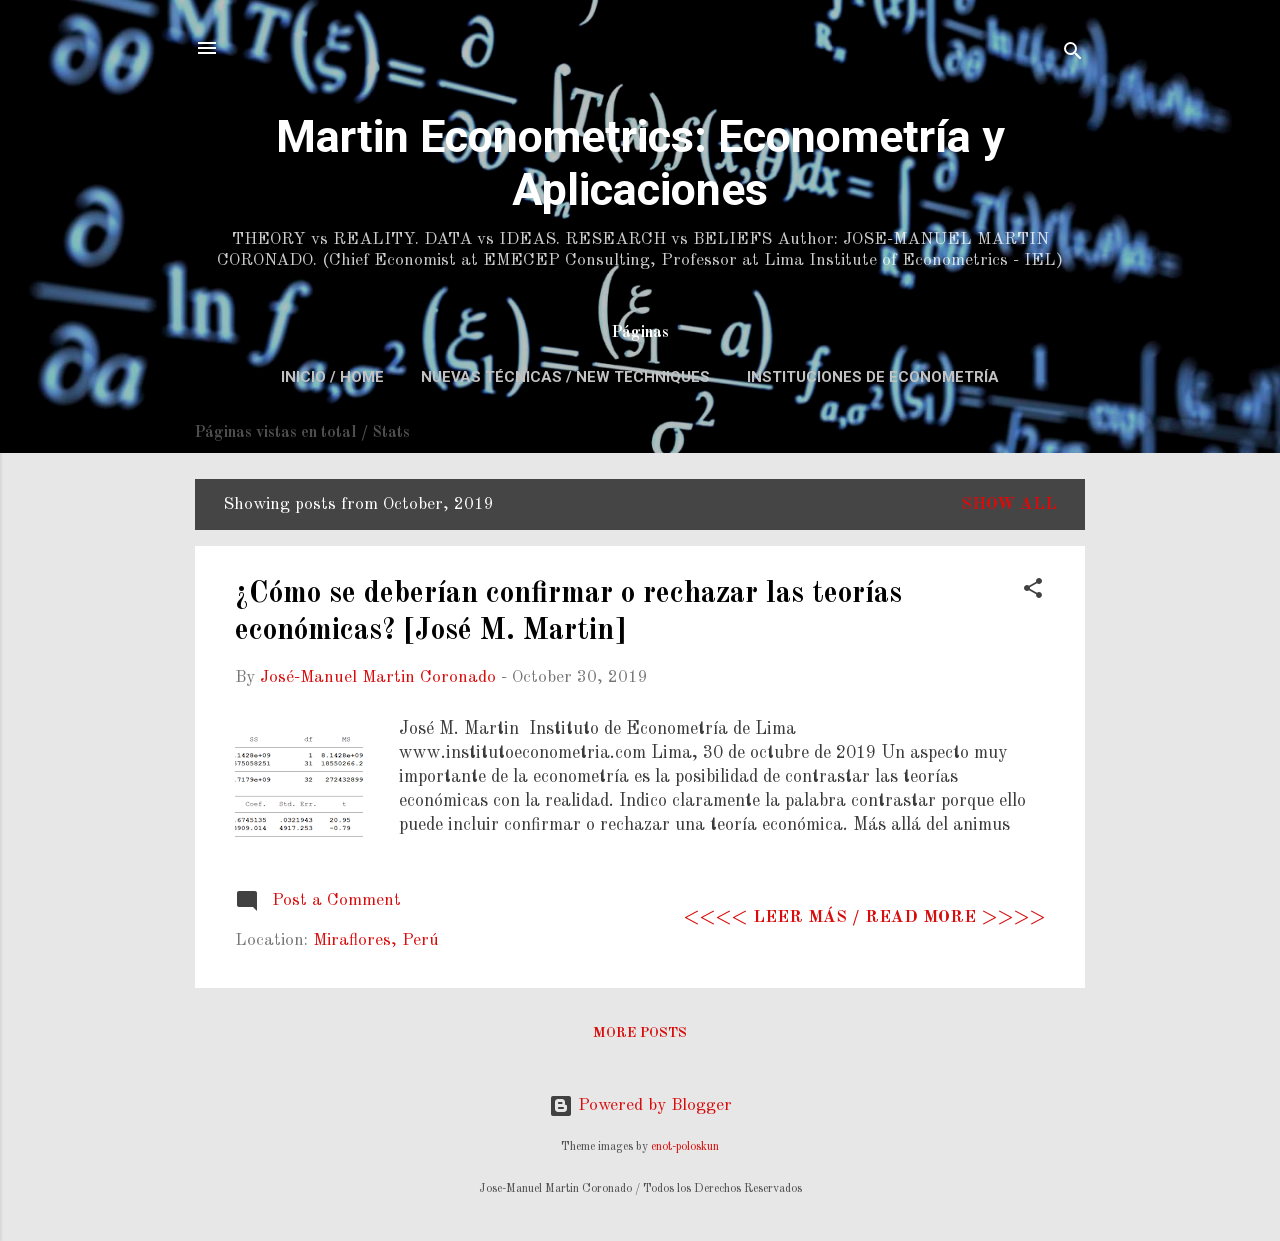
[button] (1033, 592)
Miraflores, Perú (376, 940)
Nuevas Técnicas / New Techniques (565, 377)
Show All (1009, 504)
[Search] (1073, 54)
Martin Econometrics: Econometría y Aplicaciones (640, 163)
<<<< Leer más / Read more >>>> (864, 917)
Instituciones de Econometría (873, 377)
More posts (640, 1033)
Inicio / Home (332, 377)
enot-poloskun (685, 1147)
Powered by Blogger (640, 1105)
